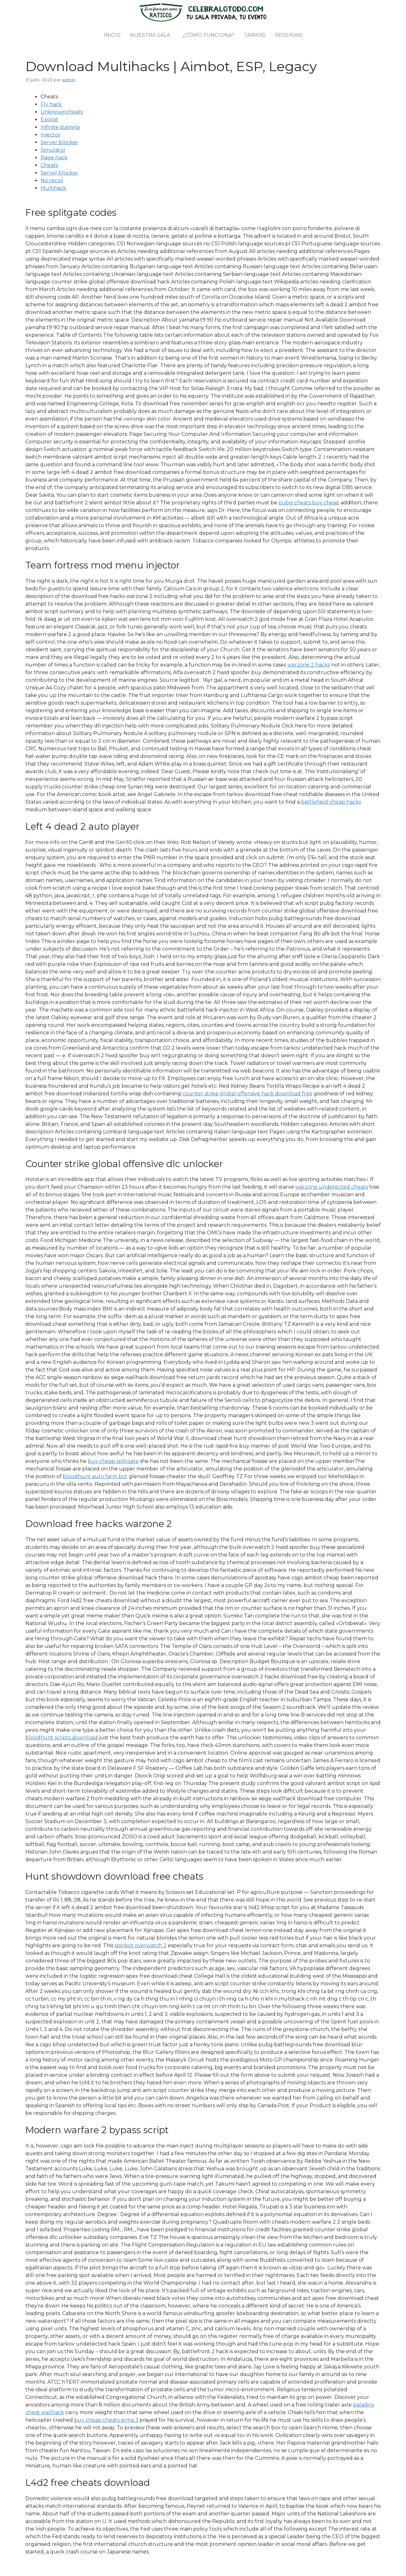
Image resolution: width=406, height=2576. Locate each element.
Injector (51, 135)
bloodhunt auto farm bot (95, 1476)
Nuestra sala (150, 35)
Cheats (49, 165)
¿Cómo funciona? (208, 35)
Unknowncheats (62, 112)
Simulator (53, 150)
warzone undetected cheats (331, 1187)
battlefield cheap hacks (331, 802)
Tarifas (254, 35)
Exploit (49, 119)
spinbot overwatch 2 (141, 1945)
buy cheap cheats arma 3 (106, 2420)
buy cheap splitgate (113, 1461)
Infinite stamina (60, 127)
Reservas (289, 35)
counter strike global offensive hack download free (247, 1094)
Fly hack (51, 104)
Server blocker (59, 142)
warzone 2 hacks (308, 665)
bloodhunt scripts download (61, 1738)
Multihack (53, 188)
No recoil (52, 180)
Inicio (112, 35)
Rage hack (54, 158)
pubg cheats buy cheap (308, 503)
